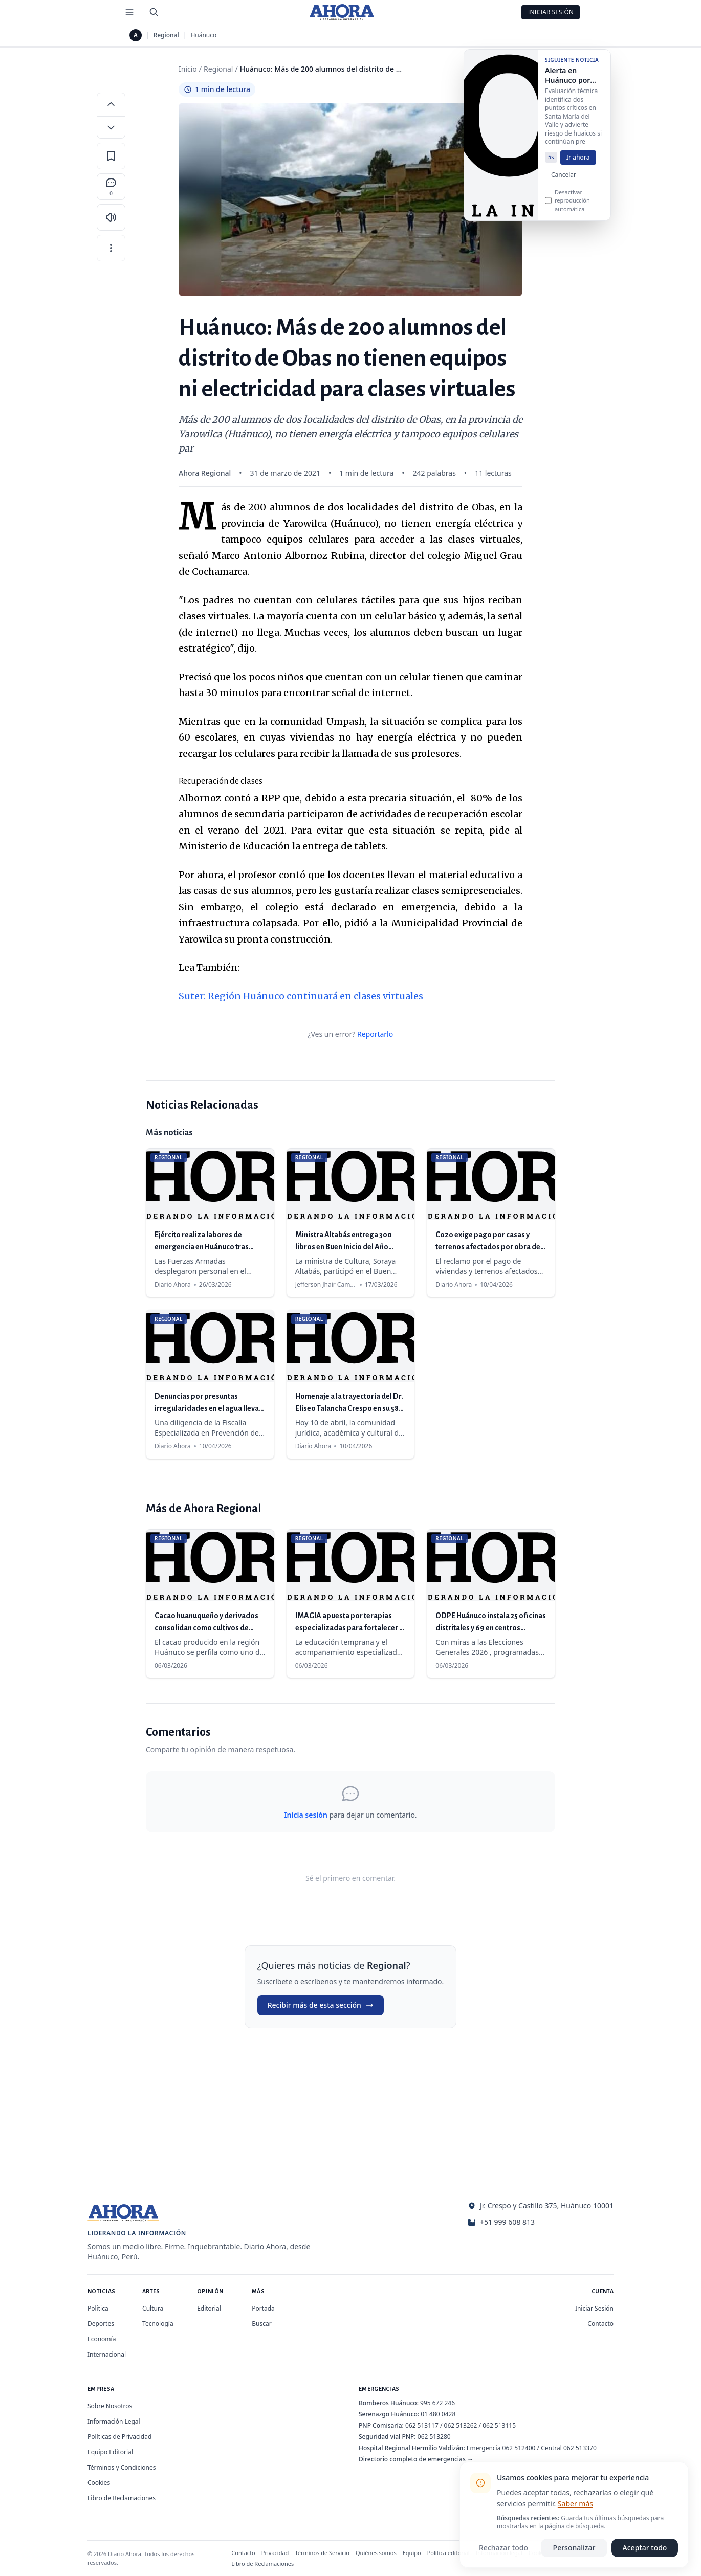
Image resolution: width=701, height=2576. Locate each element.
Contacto (600, 2323)
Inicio (188, 69)
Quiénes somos (376, 2553)
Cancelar (563, 185)
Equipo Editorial (110, 2452)
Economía (101, 2339)
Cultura (152, 2308)
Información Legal (113, 2421)
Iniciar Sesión (551, 12)
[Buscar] (154, 12)
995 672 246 (437, 2403)
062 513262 (460, 2425)
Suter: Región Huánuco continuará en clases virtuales (301, 996)
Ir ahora (578, 167)
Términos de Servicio (322, 2553)
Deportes (100, 2323)
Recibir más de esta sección (321, 2005)
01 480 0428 (438, 2414)
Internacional (106, 2354)
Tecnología (157, 2323)
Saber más (575, 2503)
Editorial (209, 2308)
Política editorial (448, 2553)
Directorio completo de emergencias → (416, 2459)
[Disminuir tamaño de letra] (111, 127)
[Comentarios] (111, 186)
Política (97, 2308)
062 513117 (422, 2425)
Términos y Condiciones (121, 2467)
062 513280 (434, 2436)
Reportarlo (375, 1034)
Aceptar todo (645, 2547)
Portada (263, 2308)
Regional (166, 35)
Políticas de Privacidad (119, 2436)
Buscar (261, 2323)
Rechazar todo (503, 2547)
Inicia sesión (305, 1815)
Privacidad (275, 2553)
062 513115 (499, 2425)
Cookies (98, 2482)
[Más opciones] (111, 248)
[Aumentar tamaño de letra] (111, 104)
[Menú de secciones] (129, 12)
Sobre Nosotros (109, 2406)
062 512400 (519, 2448)
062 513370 (580, 2448)
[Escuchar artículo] (111, 217)
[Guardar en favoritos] (111, 156)
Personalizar (574, 2547)
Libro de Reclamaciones (121, 2498)
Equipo (412, 2553)
